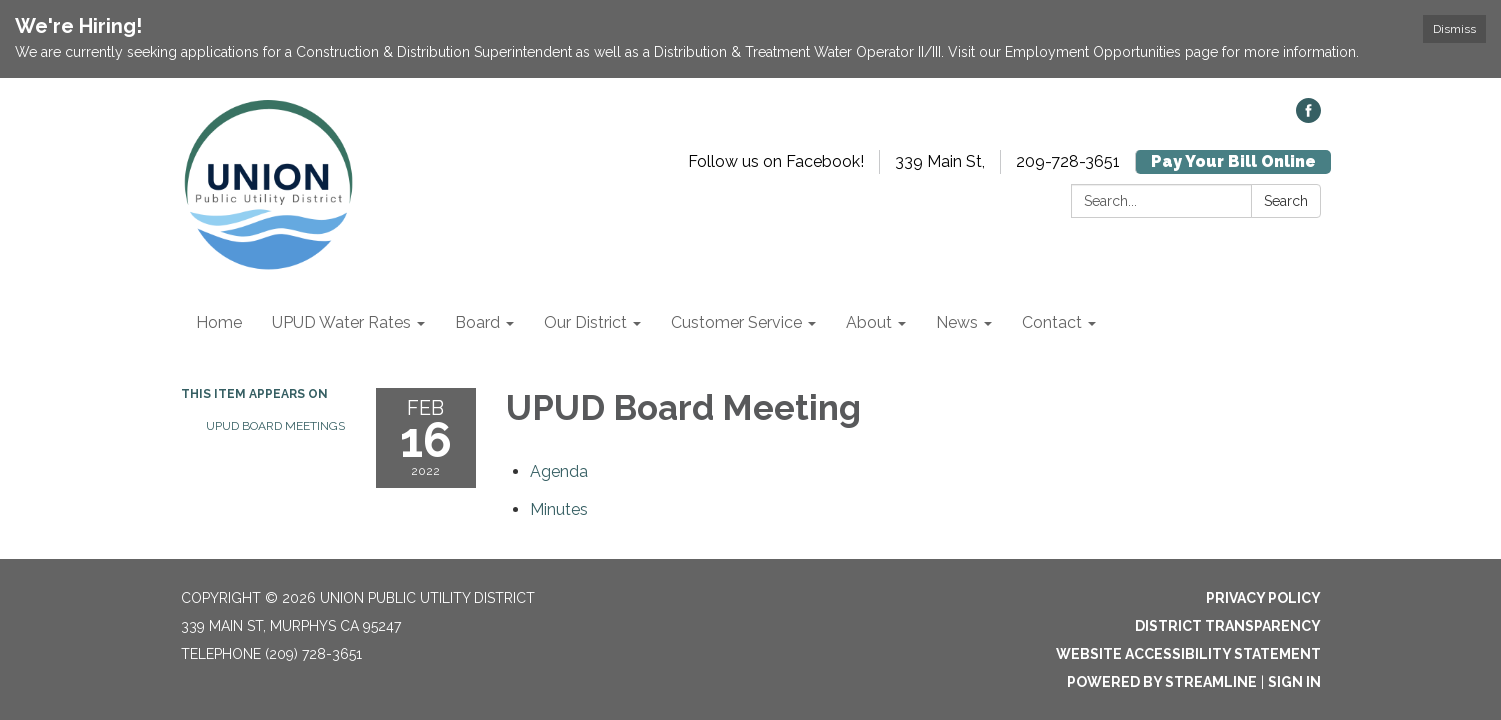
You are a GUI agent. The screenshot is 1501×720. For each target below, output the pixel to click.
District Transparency (1228, 626)
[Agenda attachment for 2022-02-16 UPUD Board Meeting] (559, 471)
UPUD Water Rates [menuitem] (341, 322)
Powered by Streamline (1162, 682)
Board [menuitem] (477, 322)
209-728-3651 (1068, 161)
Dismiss (1454, 29)
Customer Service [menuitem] (736, 322)
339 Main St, (940, 161)
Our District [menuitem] (585, 322)
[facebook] (1308, 117)
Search (1286, 201)
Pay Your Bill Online (1233, 161)
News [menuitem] (957, 322)
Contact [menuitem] (1052, 322)
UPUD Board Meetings (275, 426)
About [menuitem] (869, 322)
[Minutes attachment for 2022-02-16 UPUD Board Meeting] (559, 509)
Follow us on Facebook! (776, 161)
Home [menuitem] (219, 322)
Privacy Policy (1263, 598)
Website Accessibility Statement (1188, 654)
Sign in (1294, 682)
